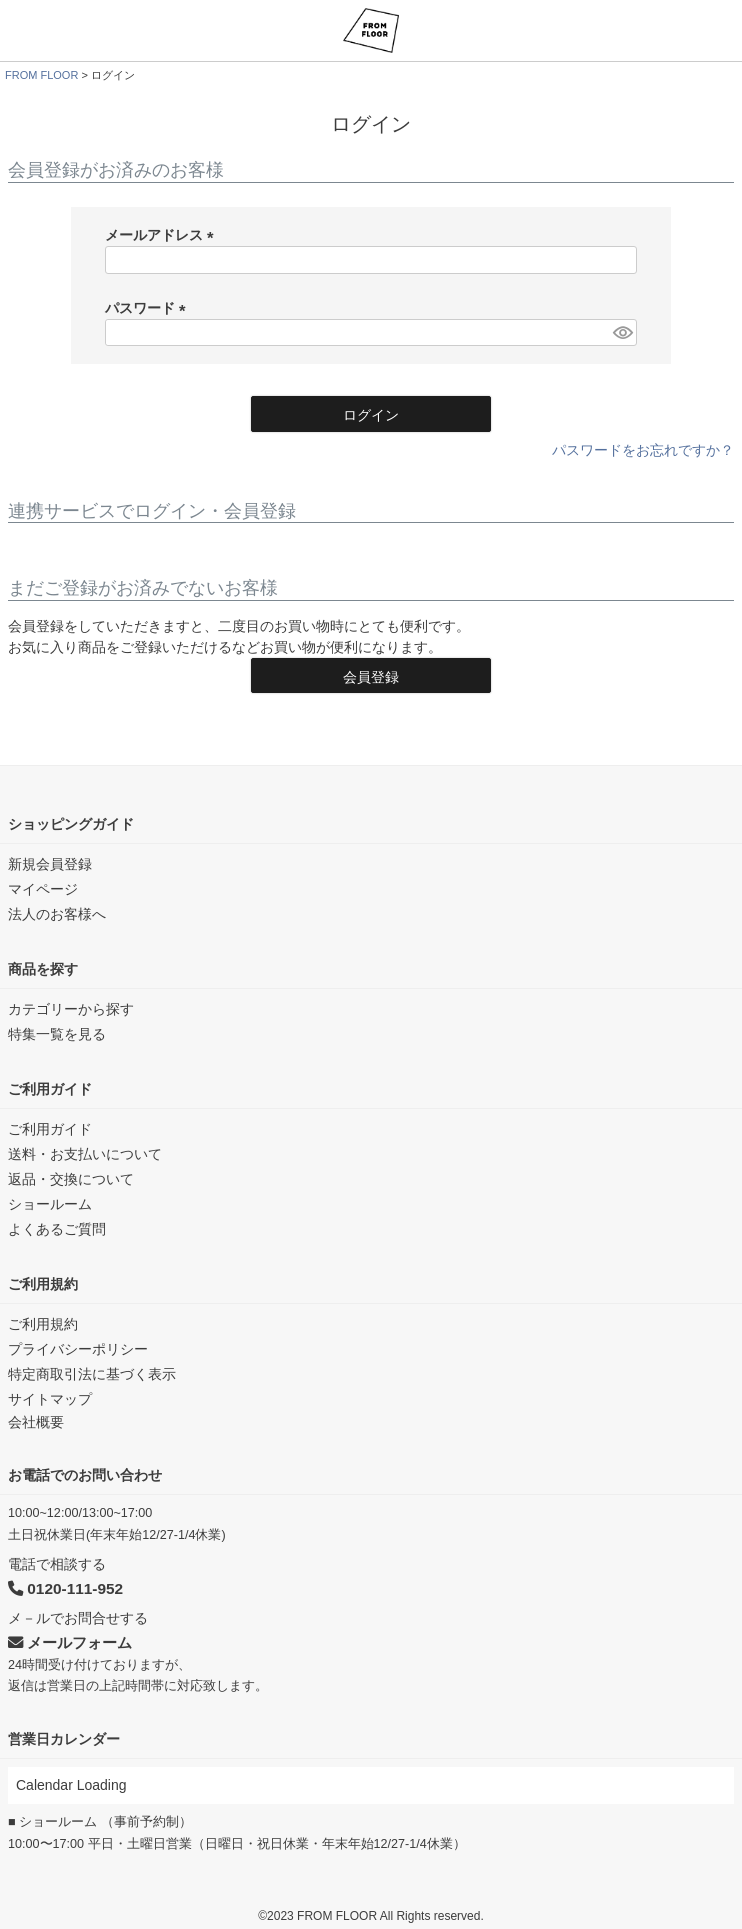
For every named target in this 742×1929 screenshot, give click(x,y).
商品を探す (43, 969)
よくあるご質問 (57, 1229)
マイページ (43, 889)
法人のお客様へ (57, 914)
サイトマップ (50, 1399)
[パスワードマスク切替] (622, 333)
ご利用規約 (43, 1284)
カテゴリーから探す (71, 1009)
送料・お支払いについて (85, 1154)
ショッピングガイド (71, 824)
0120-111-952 (65, 1588)
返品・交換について (71, 1179)
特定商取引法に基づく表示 (92, 1374)
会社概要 (36, 1422)
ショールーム (50, 1204)
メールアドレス (163, 235)
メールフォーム (70, 1642)
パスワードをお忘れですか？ (643, 450)
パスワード (149, 308)
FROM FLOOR (41, 75)
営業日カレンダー (64, 1739)
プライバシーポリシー (78, 1349)
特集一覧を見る (57, 1034)
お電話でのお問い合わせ (85, 1475)
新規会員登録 (50, 864)
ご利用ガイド (50, 1089)
